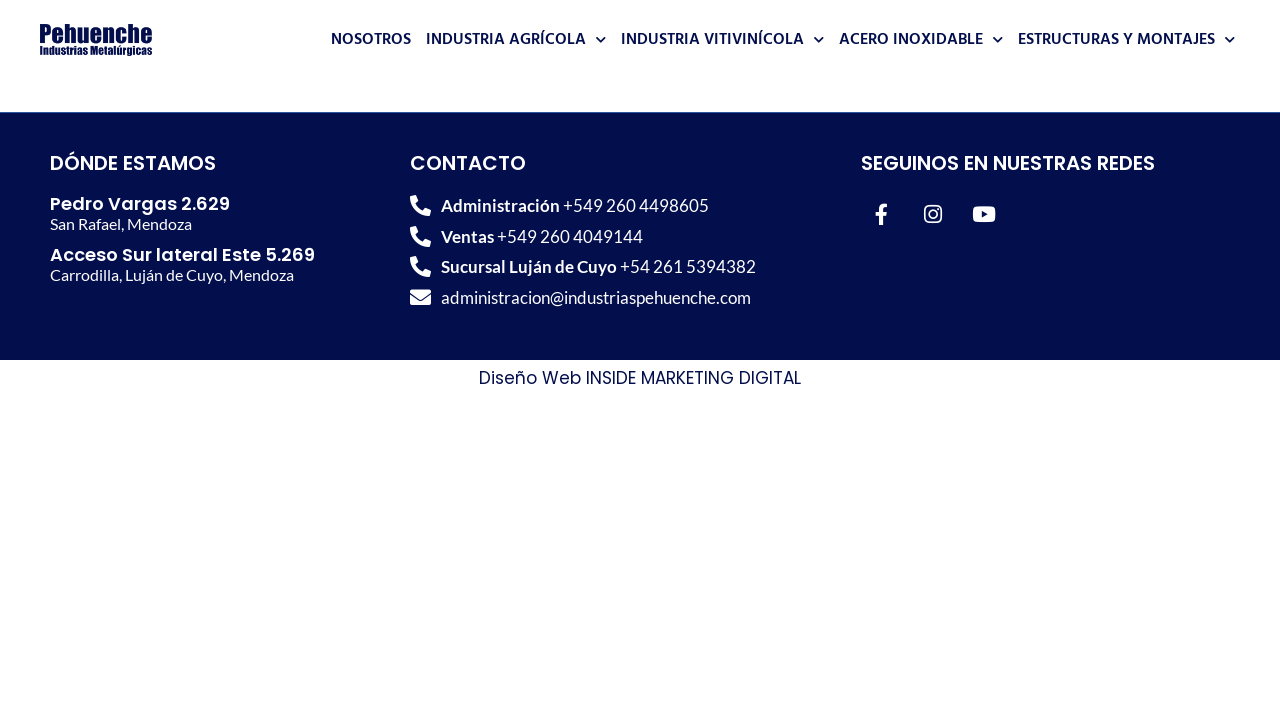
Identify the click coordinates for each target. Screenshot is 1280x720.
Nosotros (371, 40)
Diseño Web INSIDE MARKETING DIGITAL (640, 378)
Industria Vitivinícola (722, 39)
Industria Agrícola (516, 39)
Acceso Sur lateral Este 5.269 (182, 254)
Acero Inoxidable (921, 39)
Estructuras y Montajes (1126, 39)
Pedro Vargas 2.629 (140, 203)
